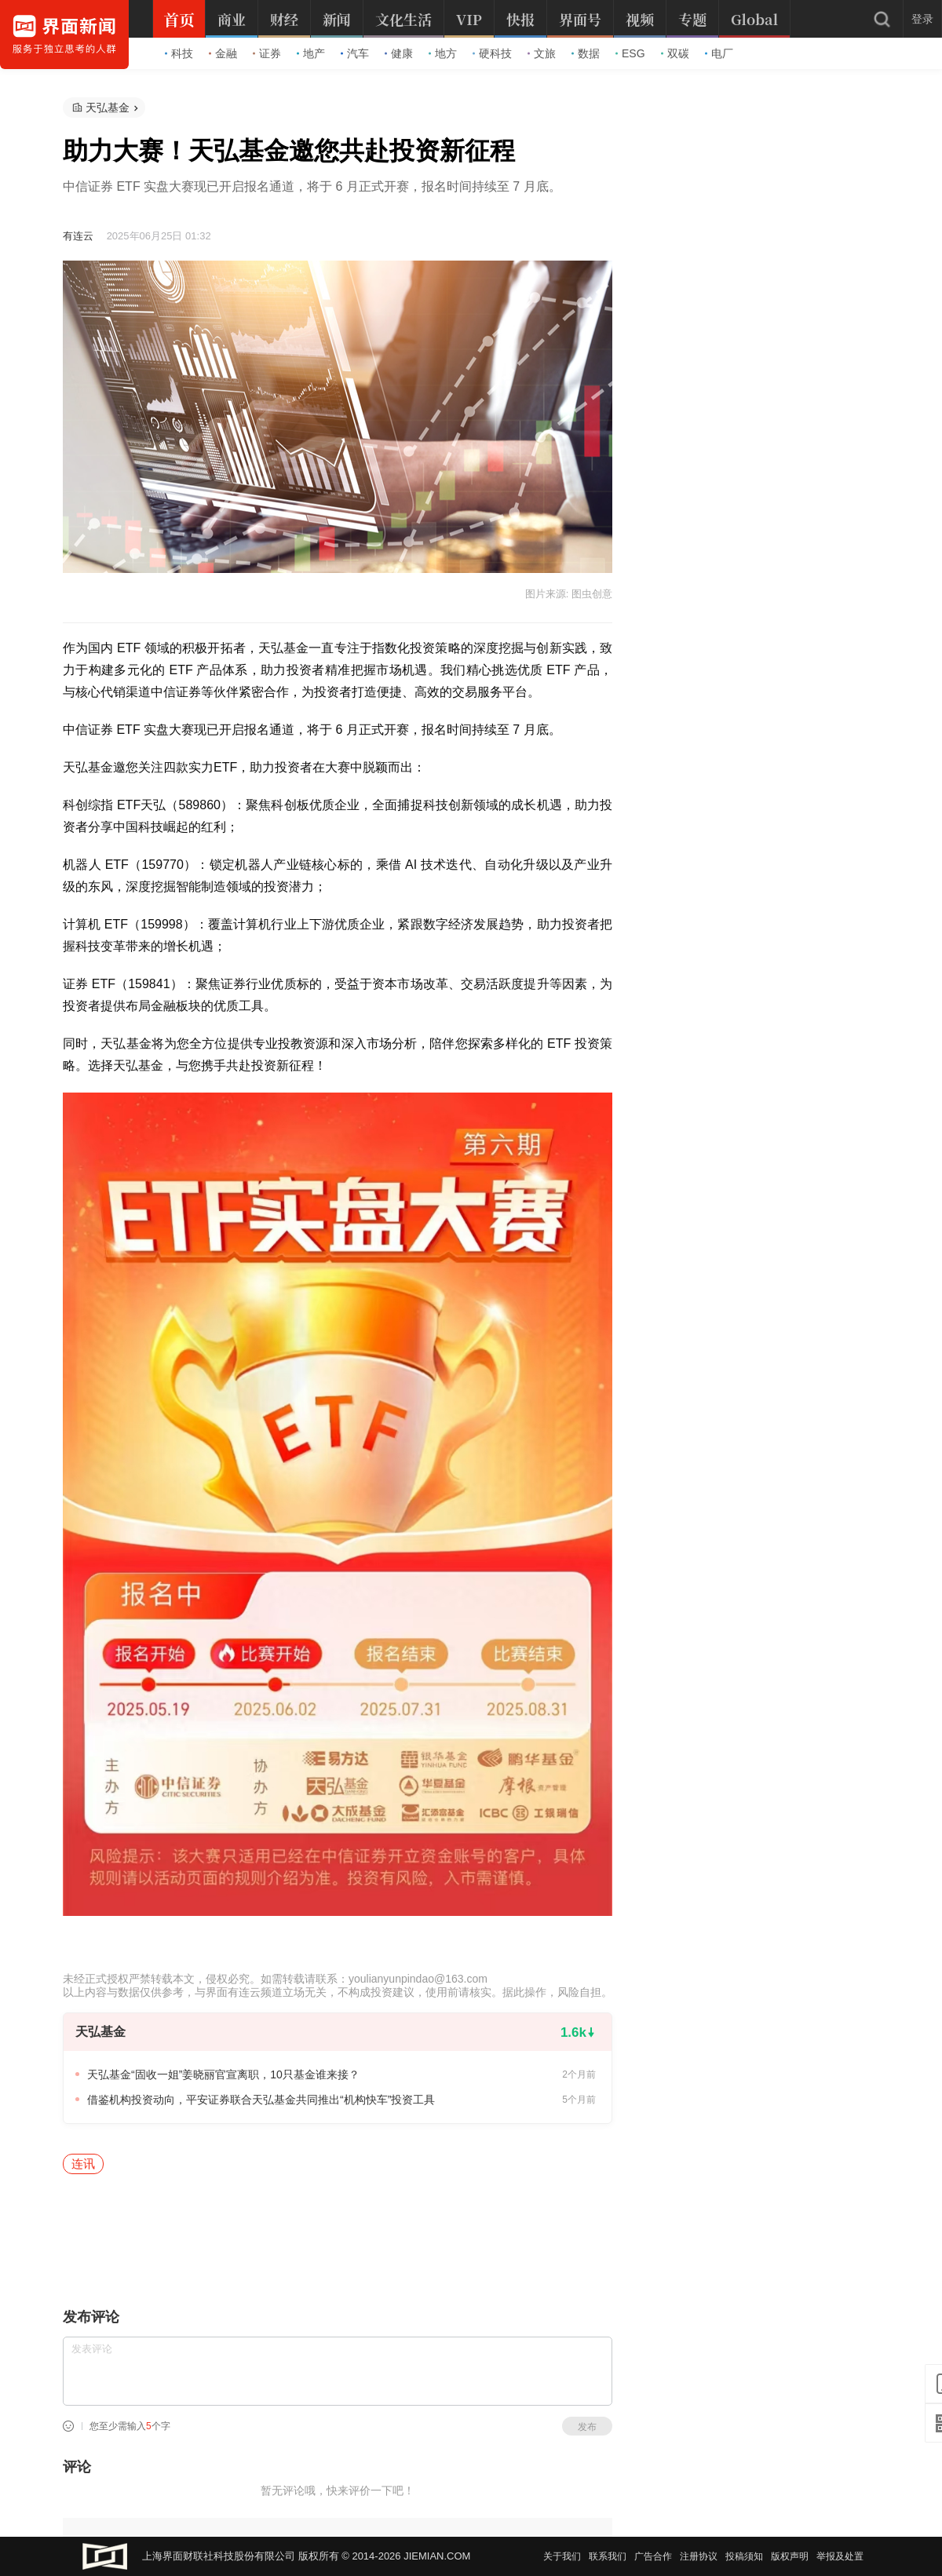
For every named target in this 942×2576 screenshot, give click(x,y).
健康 (399, 53)
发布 (587, 2426)
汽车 (355, 53)
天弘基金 (108, 107)
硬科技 (492, 53)
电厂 (719, 53)
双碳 (675, 53)
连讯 (83, 2163)
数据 (585, 53)
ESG (630, 53)
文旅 (542, 53)
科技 (179, 53)
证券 (267, 53)
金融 (223, 53)
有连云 (78, 236)
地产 (311, 53)
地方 (443, 53)
